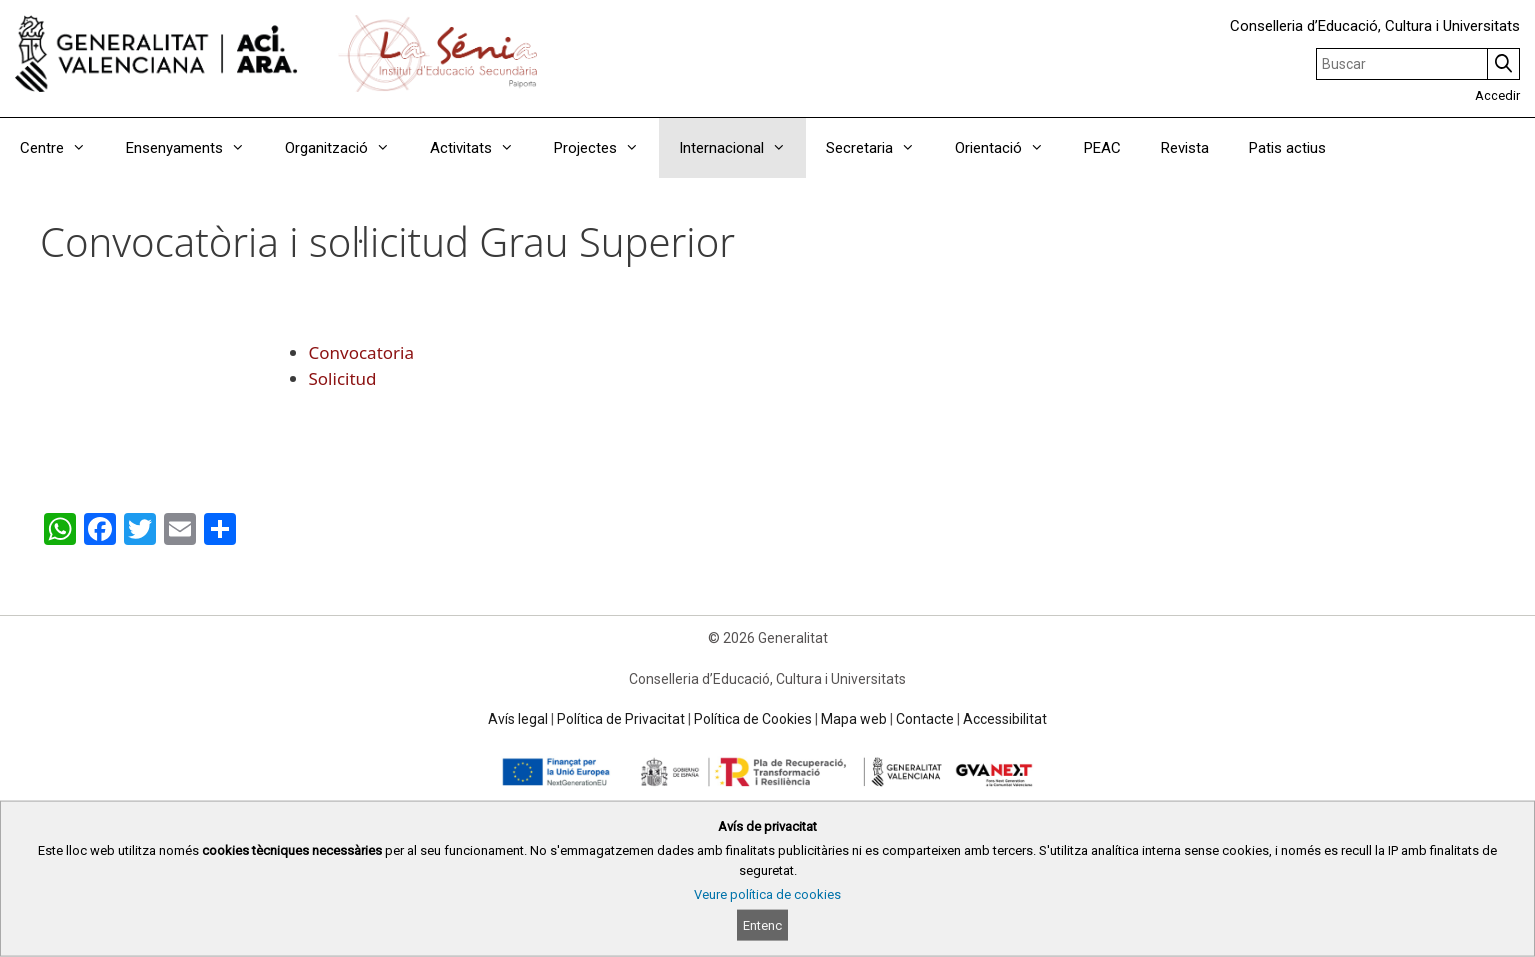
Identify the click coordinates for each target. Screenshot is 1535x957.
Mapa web (854, 719)
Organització (347, 148)
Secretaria (880, 148)
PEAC (1102, 148)
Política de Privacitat (621, 719)
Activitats (482, 148)
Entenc (762, 925)
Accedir (1497, 95)
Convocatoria (362, 352)
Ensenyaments (195, 148)
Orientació (1009, 148)
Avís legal (518, 719)
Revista (1185, 148)
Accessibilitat (1005, 719)
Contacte (925, 719)
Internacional (742, 148)
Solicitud (343, 378)
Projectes (606, 148)
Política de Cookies (753, 719)
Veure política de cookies (767, 894)
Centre (63, 148)
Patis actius (1287, 148)
